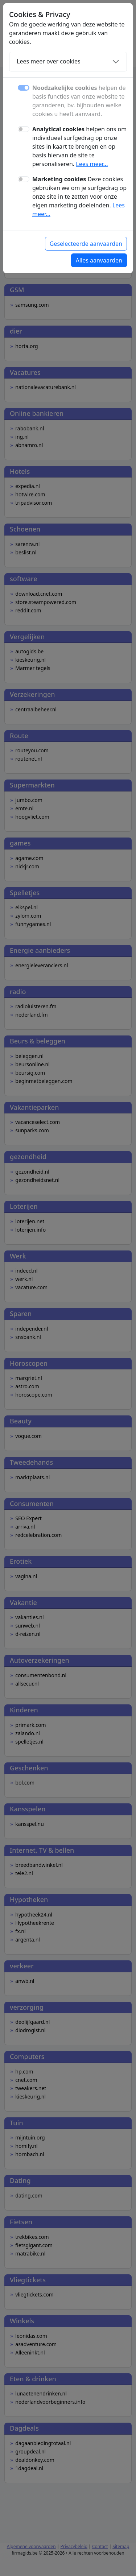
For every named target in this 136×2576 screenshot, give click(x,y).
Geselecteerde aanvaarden (86, 244)
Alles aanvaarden (99, 260)
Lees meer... (92, 164)
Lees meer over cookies (49, 61)
